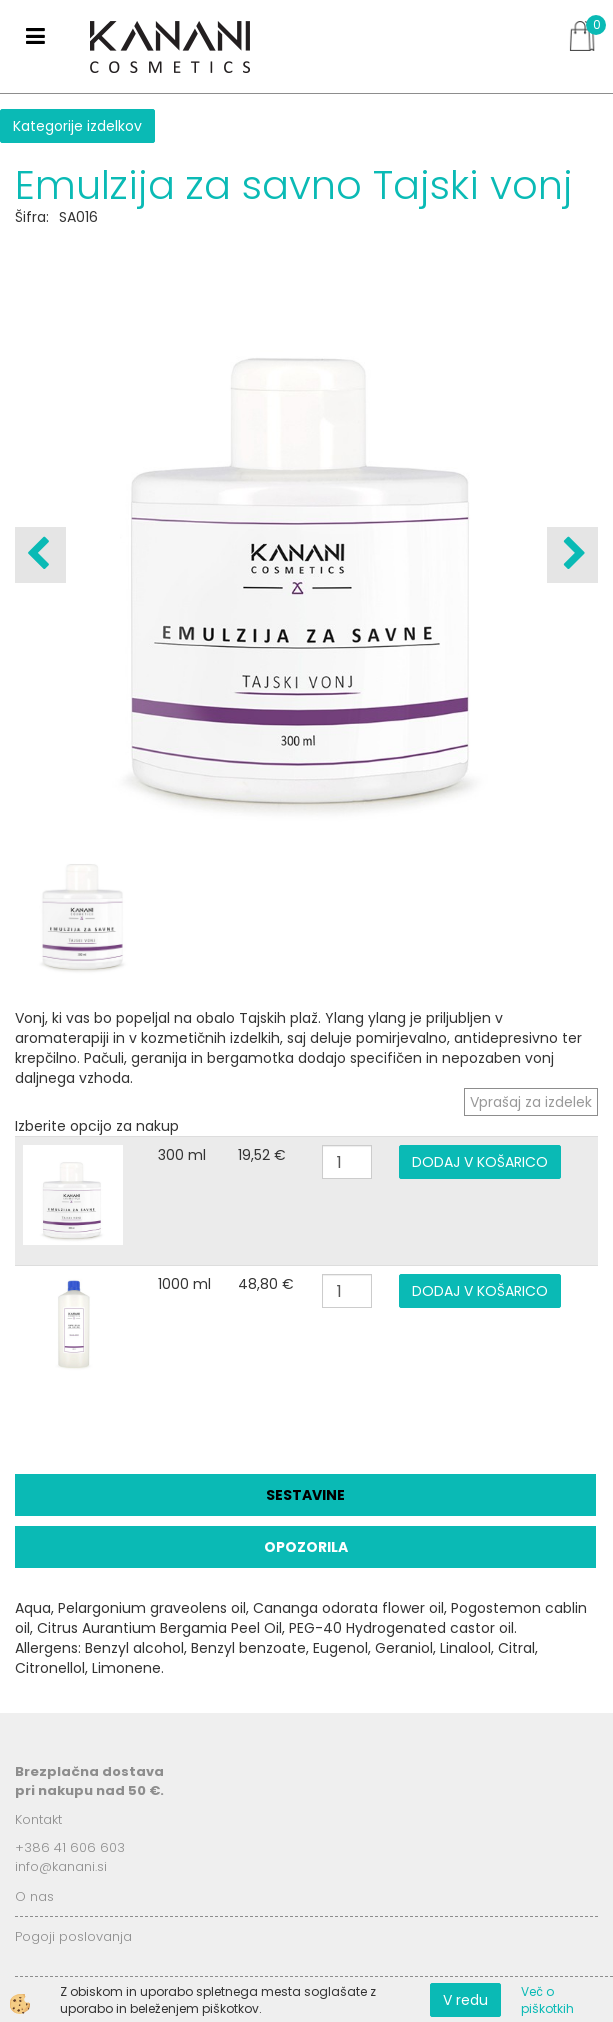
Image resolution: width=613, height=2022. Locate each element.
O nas (34, 1896)
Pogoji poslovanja (73, 1936)
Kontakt (38, 1819)
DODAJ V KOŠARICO (480, 1162)
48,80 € (266, 1284)
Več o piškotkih (547, 2000)
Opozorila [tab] (306, 1547)
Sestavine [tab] (305, 1495)
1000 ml (184, 1284)
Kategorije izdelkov (77, 126)
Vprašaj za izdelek (531, 1102)
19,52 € (262, 1155)
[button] (572, 555)
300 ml (182, 1155)
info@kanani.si (61, 1866)
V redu (465, 2000)
